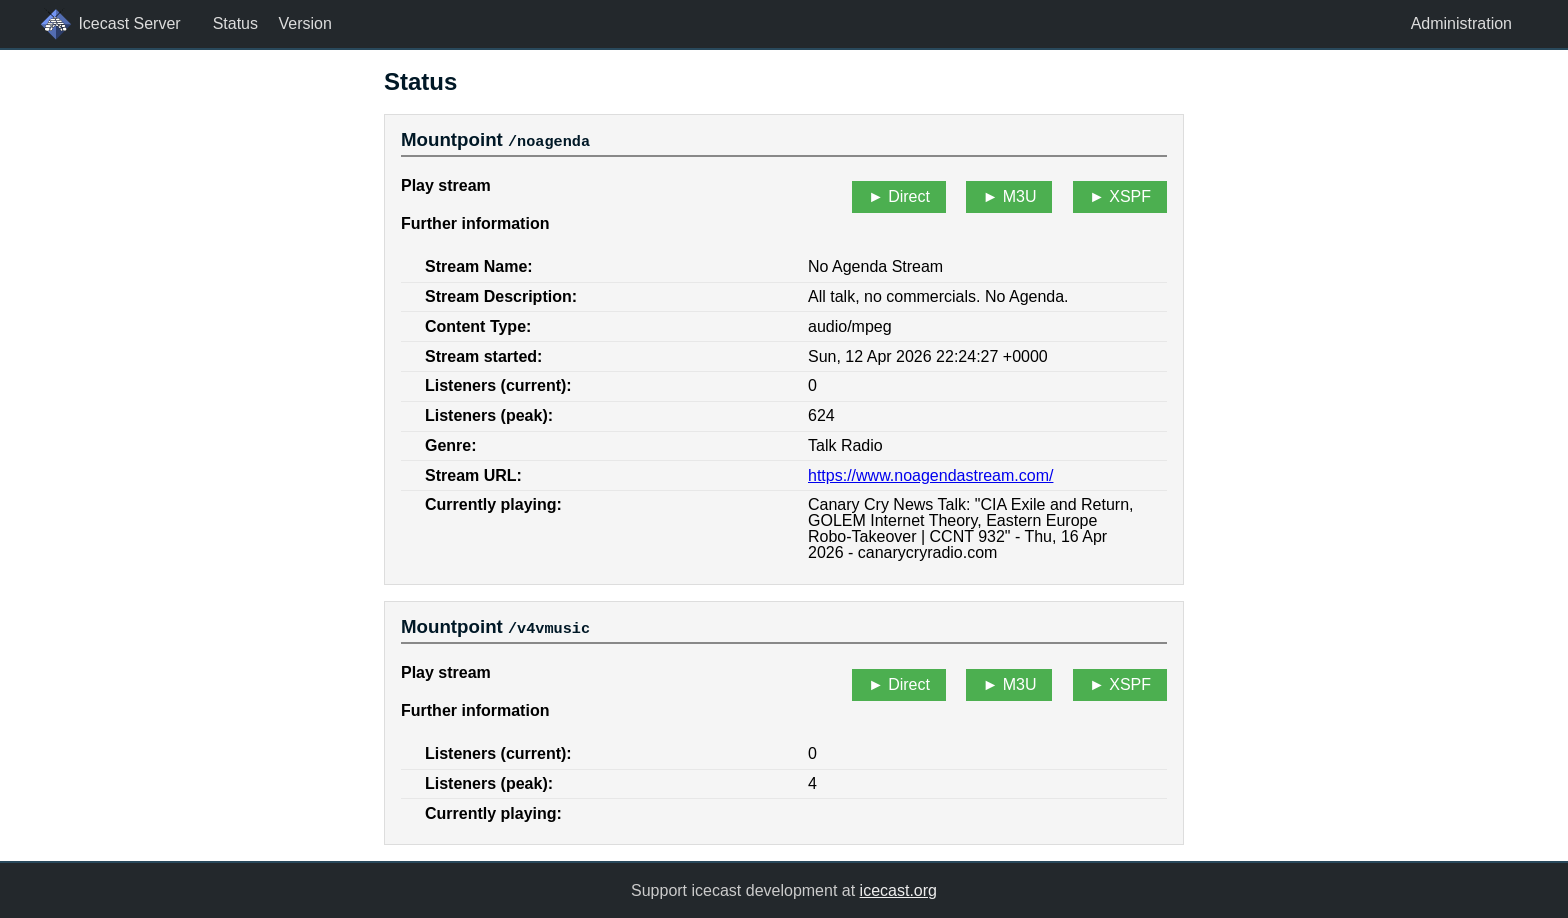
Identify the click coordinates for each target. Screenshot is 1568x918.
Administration (1461, 23)
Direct (909, 196)
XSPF (1130, 196)
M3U (1020, 196)
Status (235, 23)
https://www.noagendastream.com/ (930, 474)
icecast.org (898, 889)
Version (304, 23)
